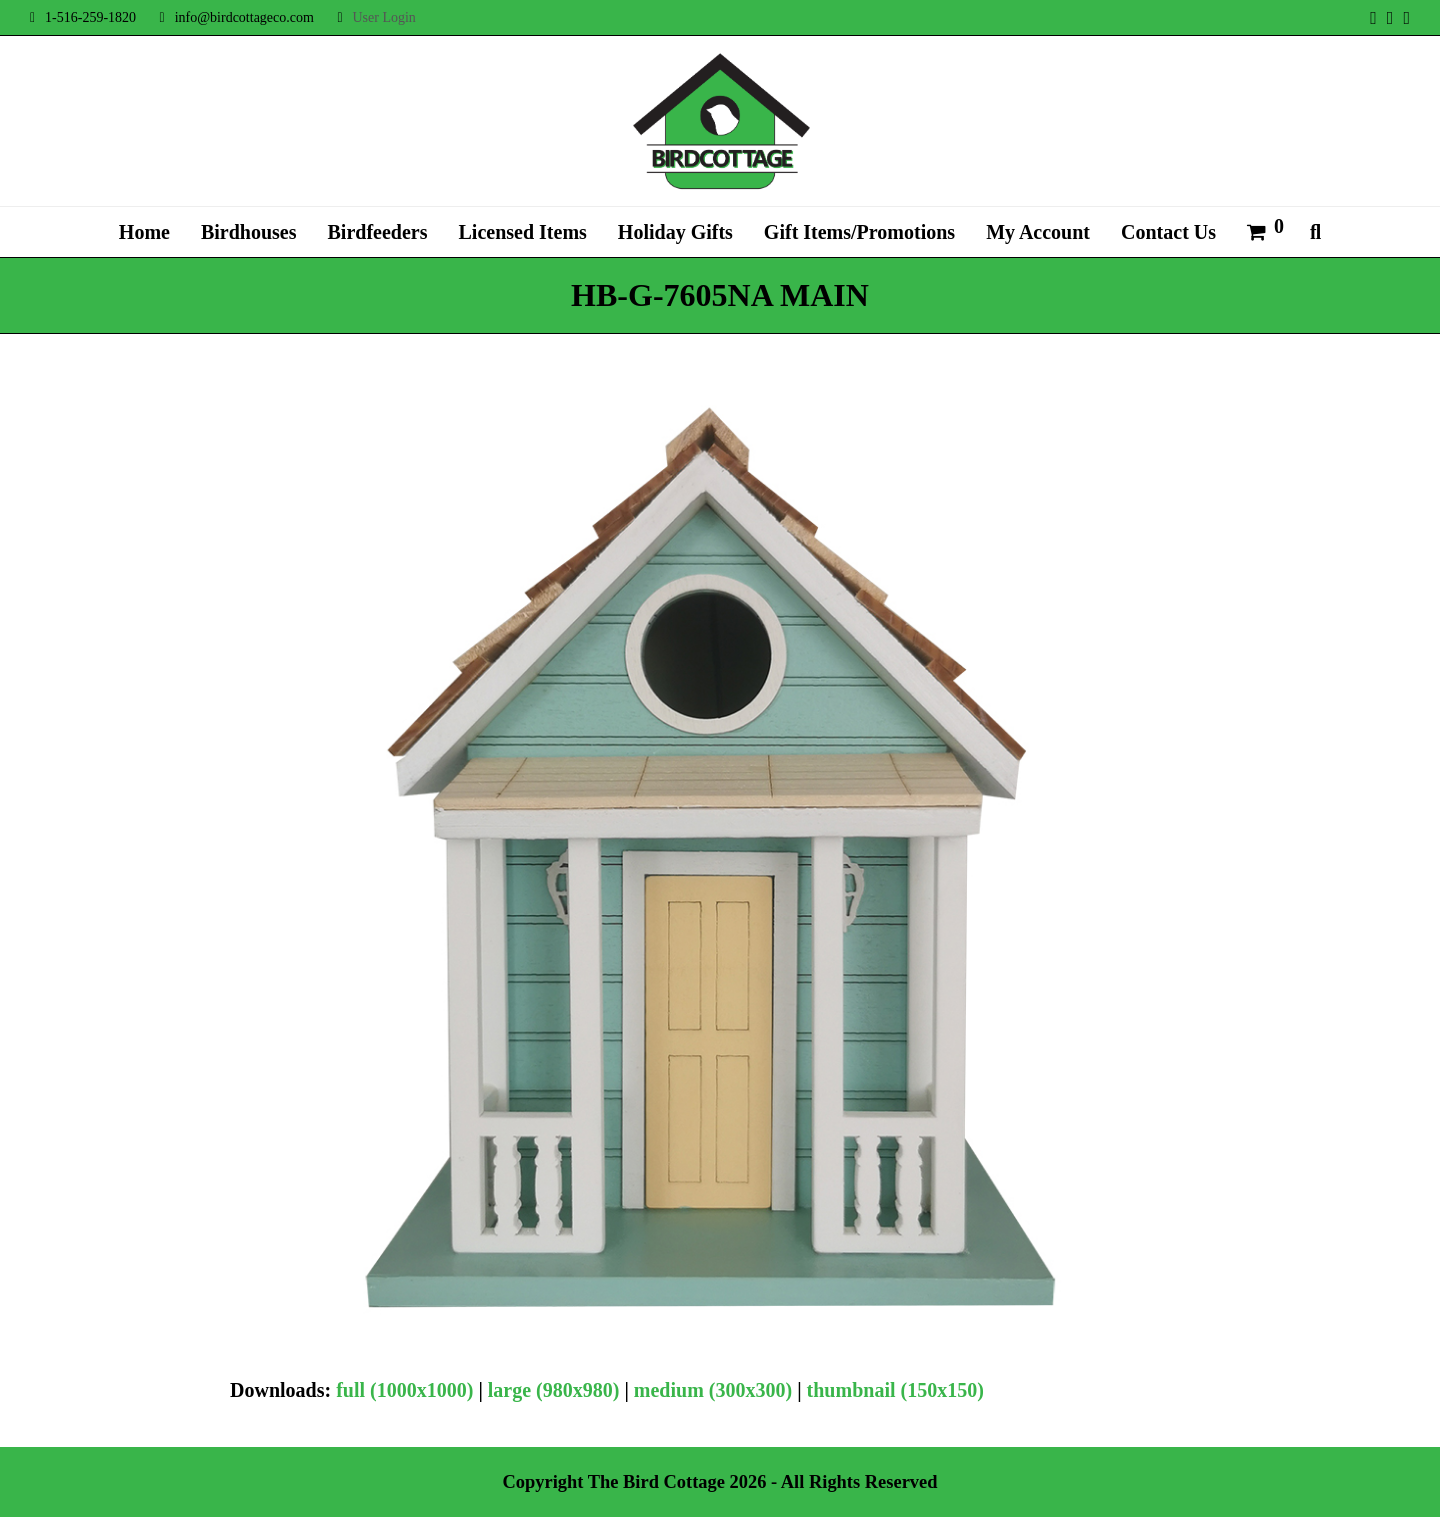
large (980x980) (554, 1390)
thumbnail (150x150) (895, 1390)
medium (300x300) (713, 1390)
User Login (383, 17)
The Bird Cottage (656, 1482)
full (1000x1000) (404, 1390)
